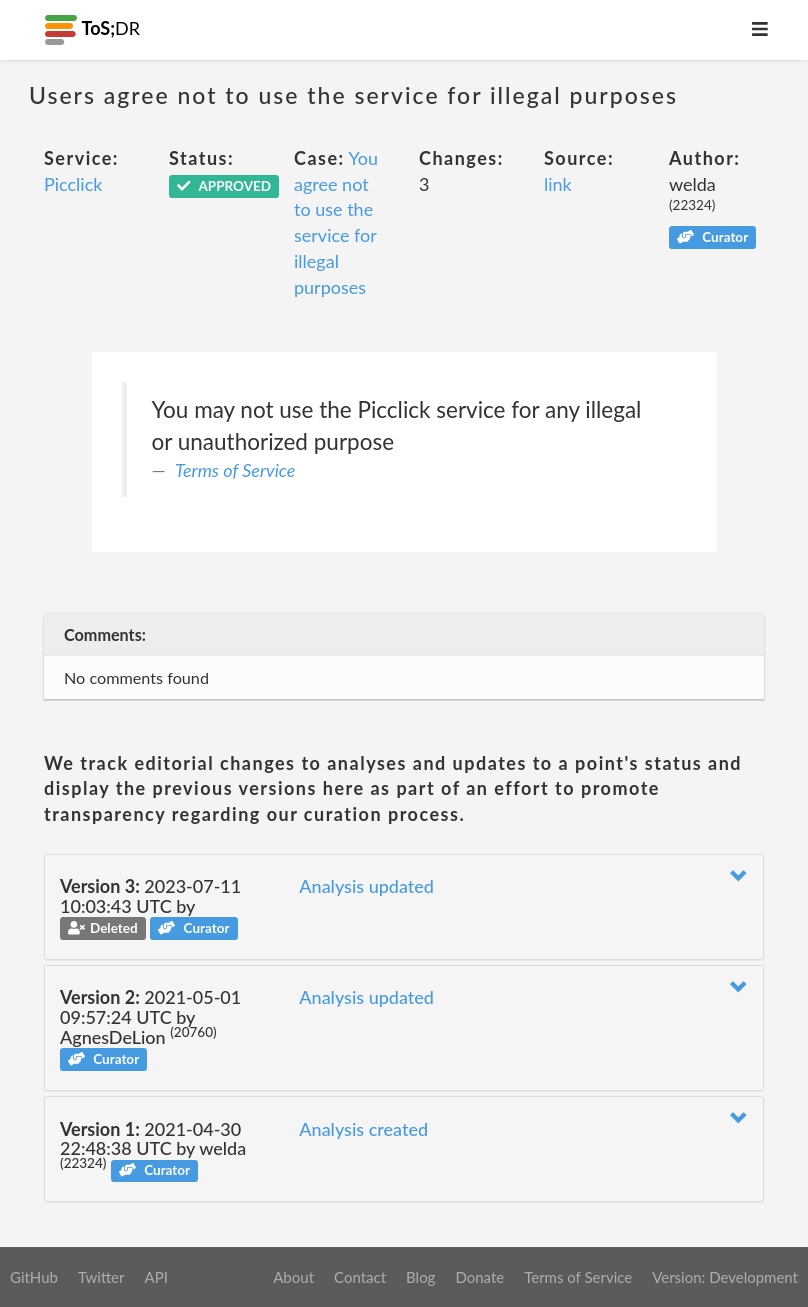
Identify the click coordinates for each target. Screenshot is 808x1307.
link (558, 184)
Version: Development (725, 1277)
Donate (479, 1277)
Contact (360, 1277)
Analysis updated (366, 886)
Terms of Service (235, 470)
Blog (420, 1277)
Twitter (101, 1277)
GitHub (34, 1277)
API (155, 1277)
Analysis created (363, 1129)
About (293, 1277)
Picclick (73, 184)
